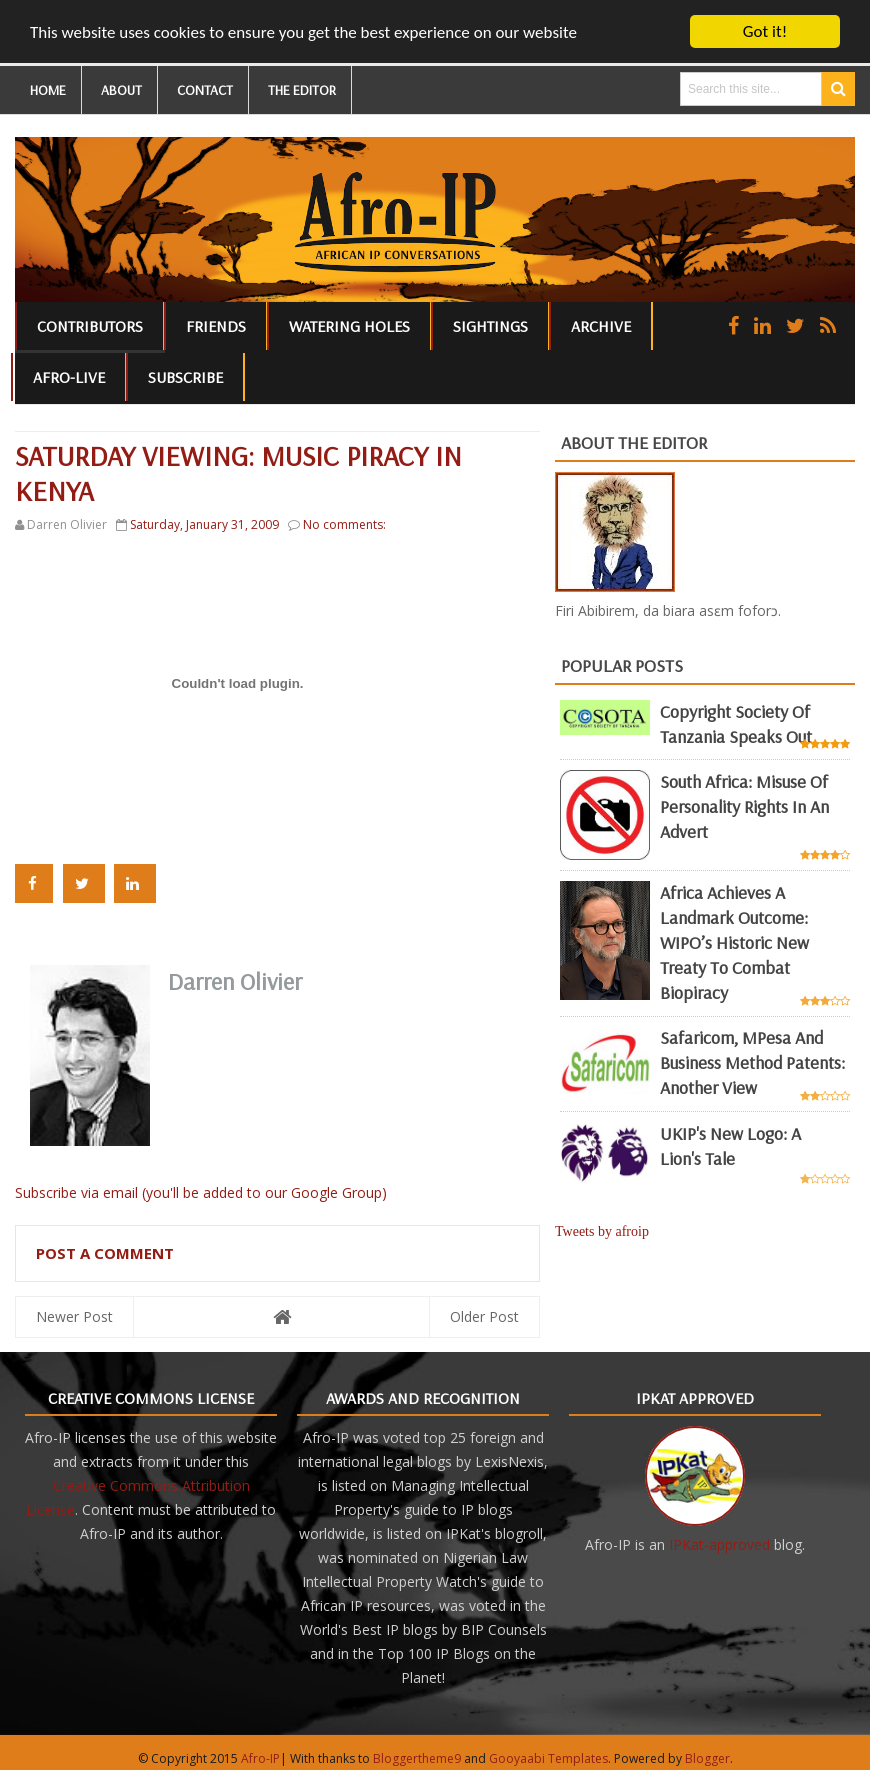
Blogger (707, 1757)
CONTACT (205, 90)
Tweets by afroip (602, 1230)
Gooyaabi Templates (548, 1757)
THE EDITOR (302, 90)
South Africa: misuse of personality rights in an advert (744, 806)
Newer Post (74, 1315)
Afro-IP (260, 1757)
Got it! (765, 31)
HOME (48, 90)
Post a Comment (105, 1252)
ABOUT (121, 90)
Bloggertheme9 (417, 1757)
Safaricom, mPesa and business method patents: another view (752, 1062)
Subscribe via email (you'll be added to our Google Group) (201, 1191)
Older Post (484, 1315)
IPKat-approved (719, 1543)
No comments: (344, 524)
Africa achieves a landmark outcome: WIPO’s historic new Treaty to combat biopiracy (734, 942)
